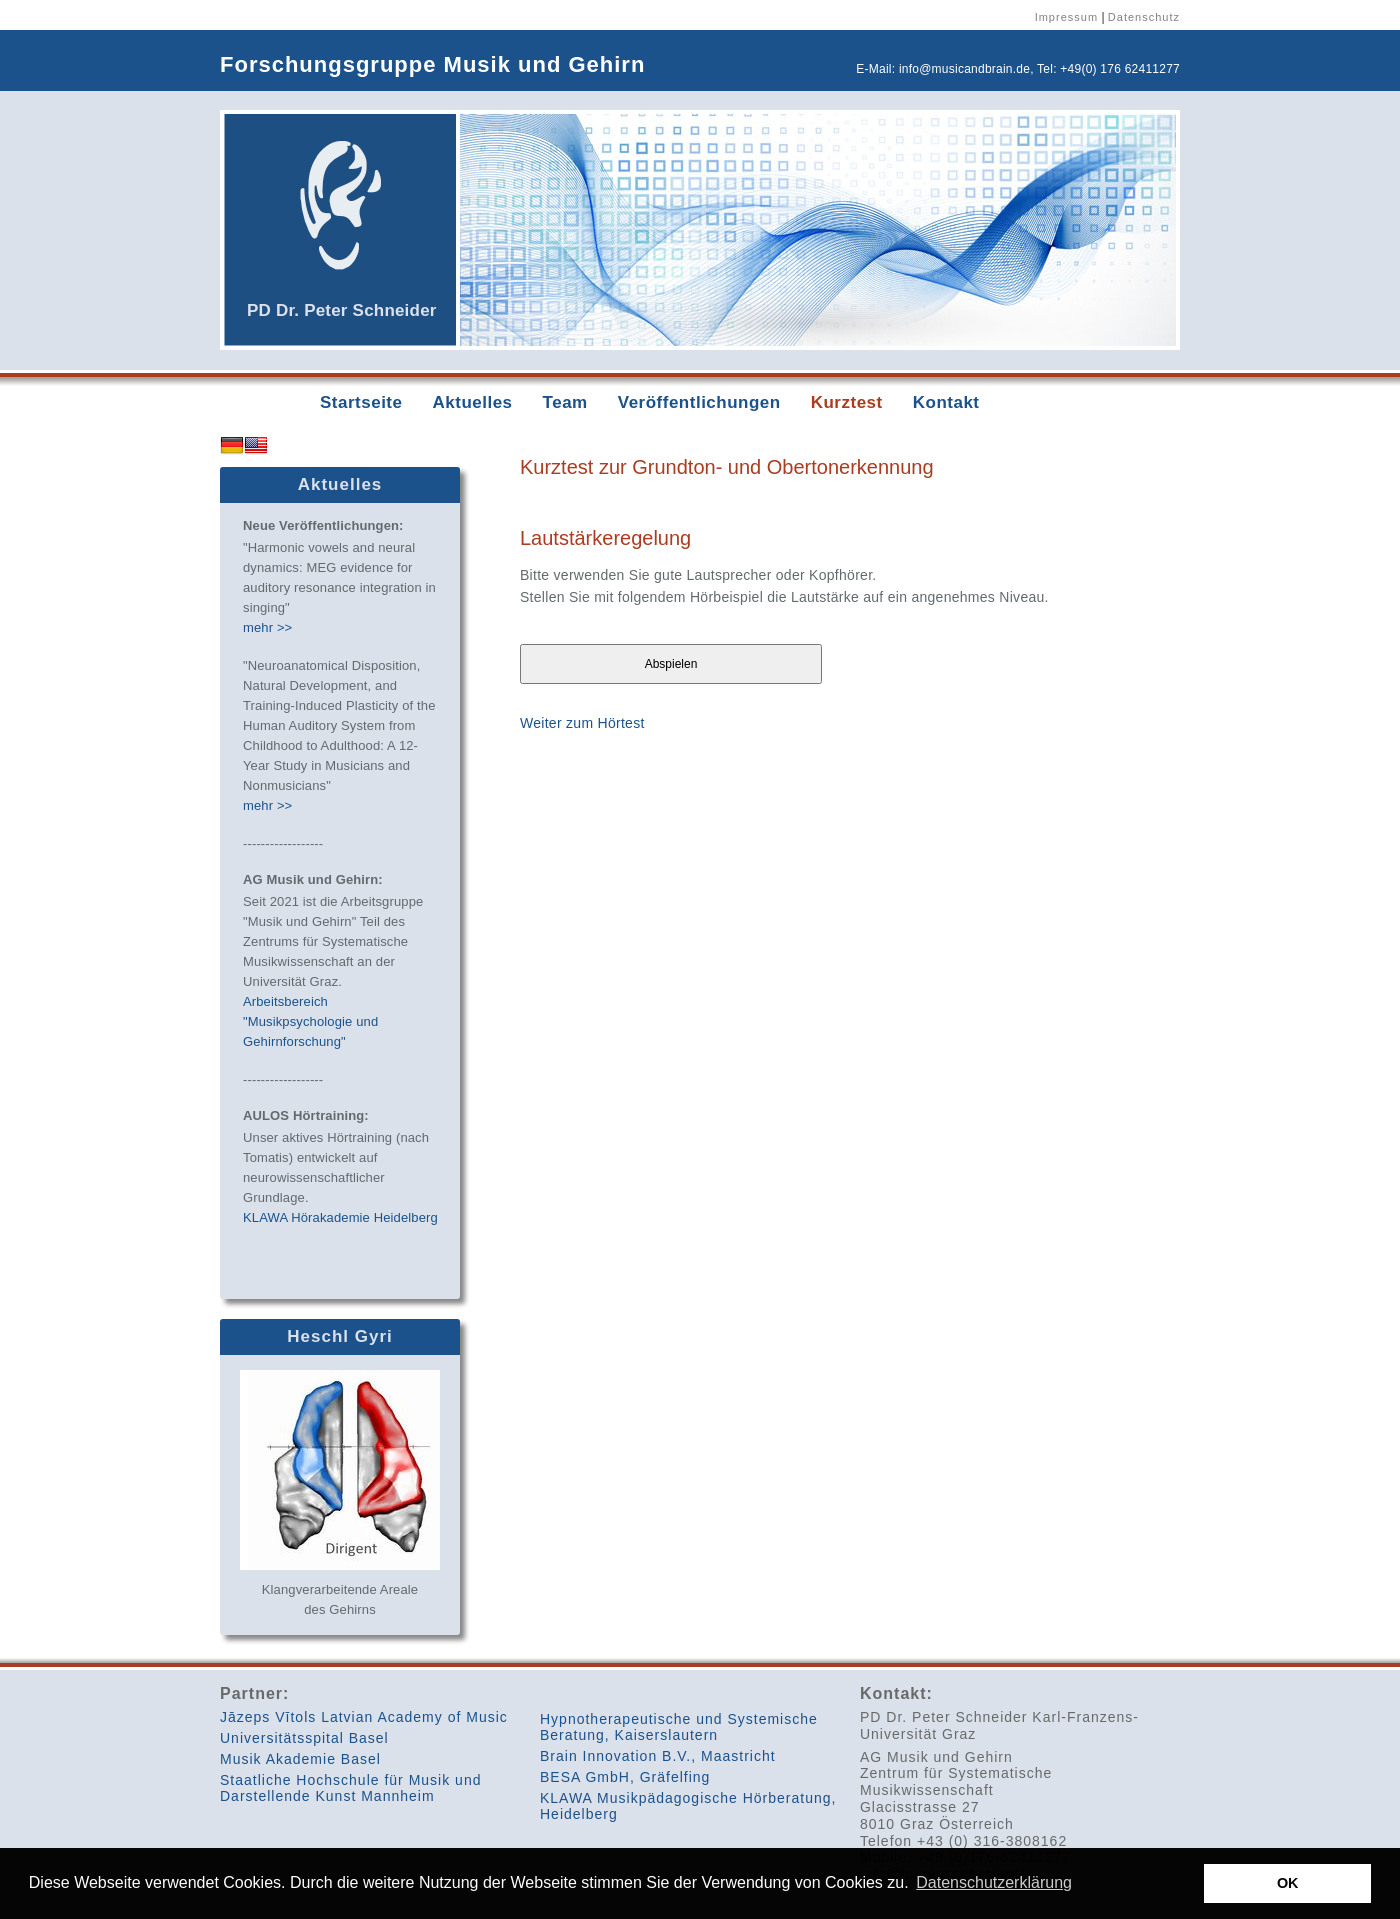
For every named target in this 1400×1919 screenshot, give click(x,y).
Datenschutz (1144, 17)
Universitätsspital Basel (304, 1738)
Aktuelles (472, 402)
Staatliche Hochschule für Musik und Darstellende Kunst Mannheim (350, 1788)
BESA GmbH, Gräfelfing (625, 1777)
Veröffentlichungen (699, 402)
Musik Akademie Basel (300, 1759)
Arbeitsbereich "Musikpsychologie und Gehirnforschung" (310, 1021)
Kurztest (847, 402)
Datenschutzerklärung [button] (994, 1882)
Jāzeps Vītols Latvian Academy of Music (364, 1717)
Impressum (1066, 17)
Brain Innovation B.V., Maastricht (658, 1756)
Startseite (361, 402)
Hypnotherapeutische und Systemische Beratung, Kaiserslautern (679, 1727)
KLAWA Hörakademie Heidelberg (340, 1217)
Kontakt (946, 402)
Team (565, 402)
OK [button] (1288, 1883)
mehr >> (267, 627)
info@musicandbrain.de (964, 69)
